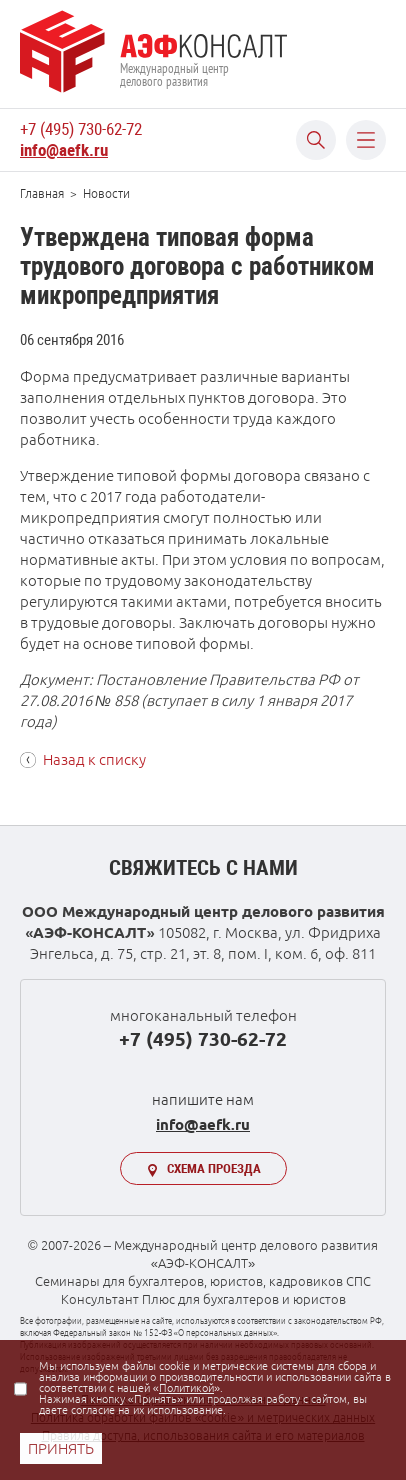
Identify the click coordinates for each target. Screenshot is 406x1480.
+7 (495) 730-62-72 (81, 129)
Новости (106, 193)
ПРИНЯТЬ (61, 1448)
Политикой (186, 1388)
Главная (42, 193)
